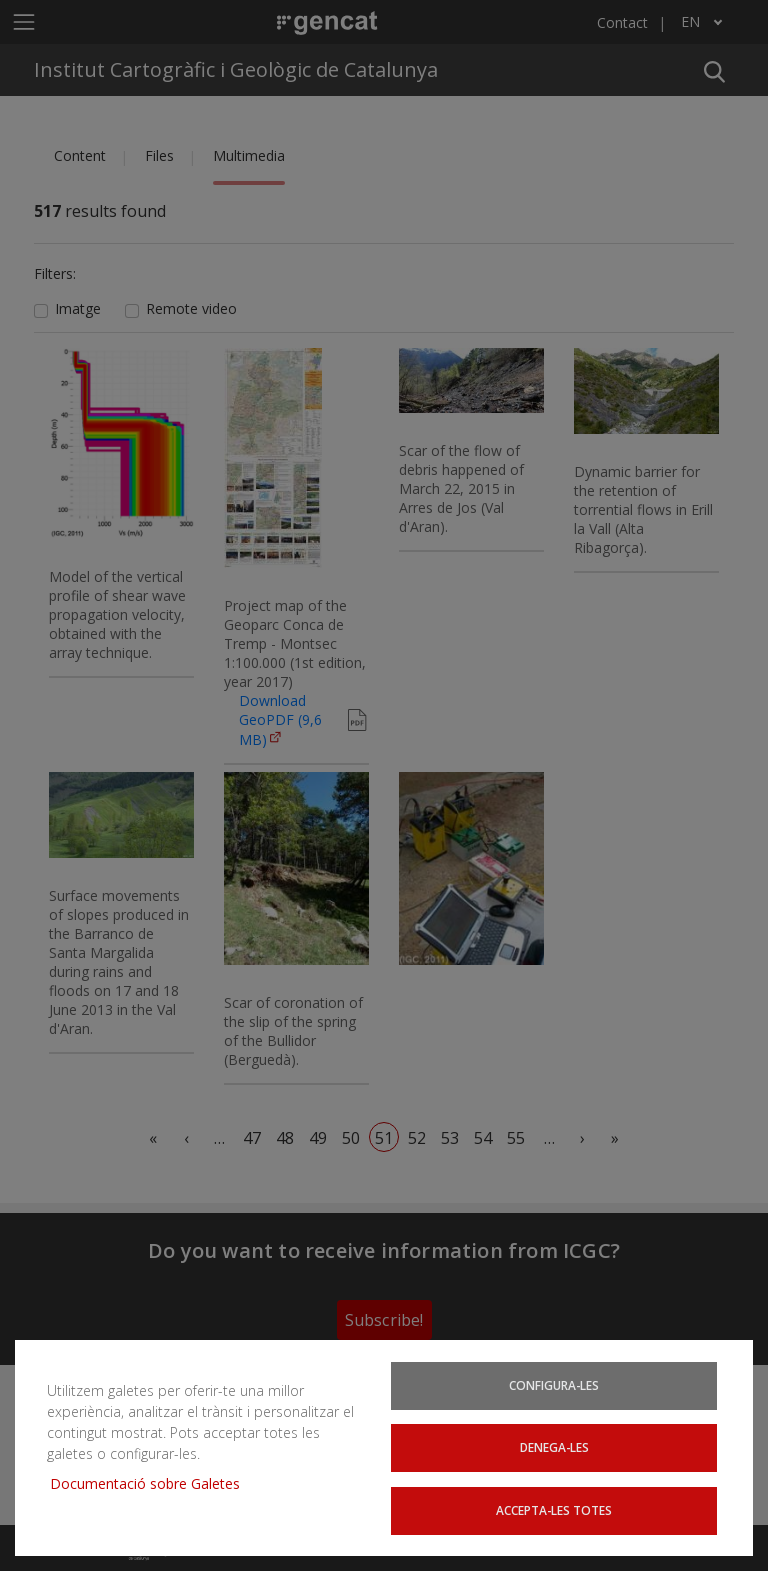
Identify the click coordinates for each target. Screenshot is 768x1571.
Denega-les (554, 1447)
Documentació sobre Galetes (152, 1482)
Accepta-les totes (554, 1510)
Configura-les (554, 1384)
